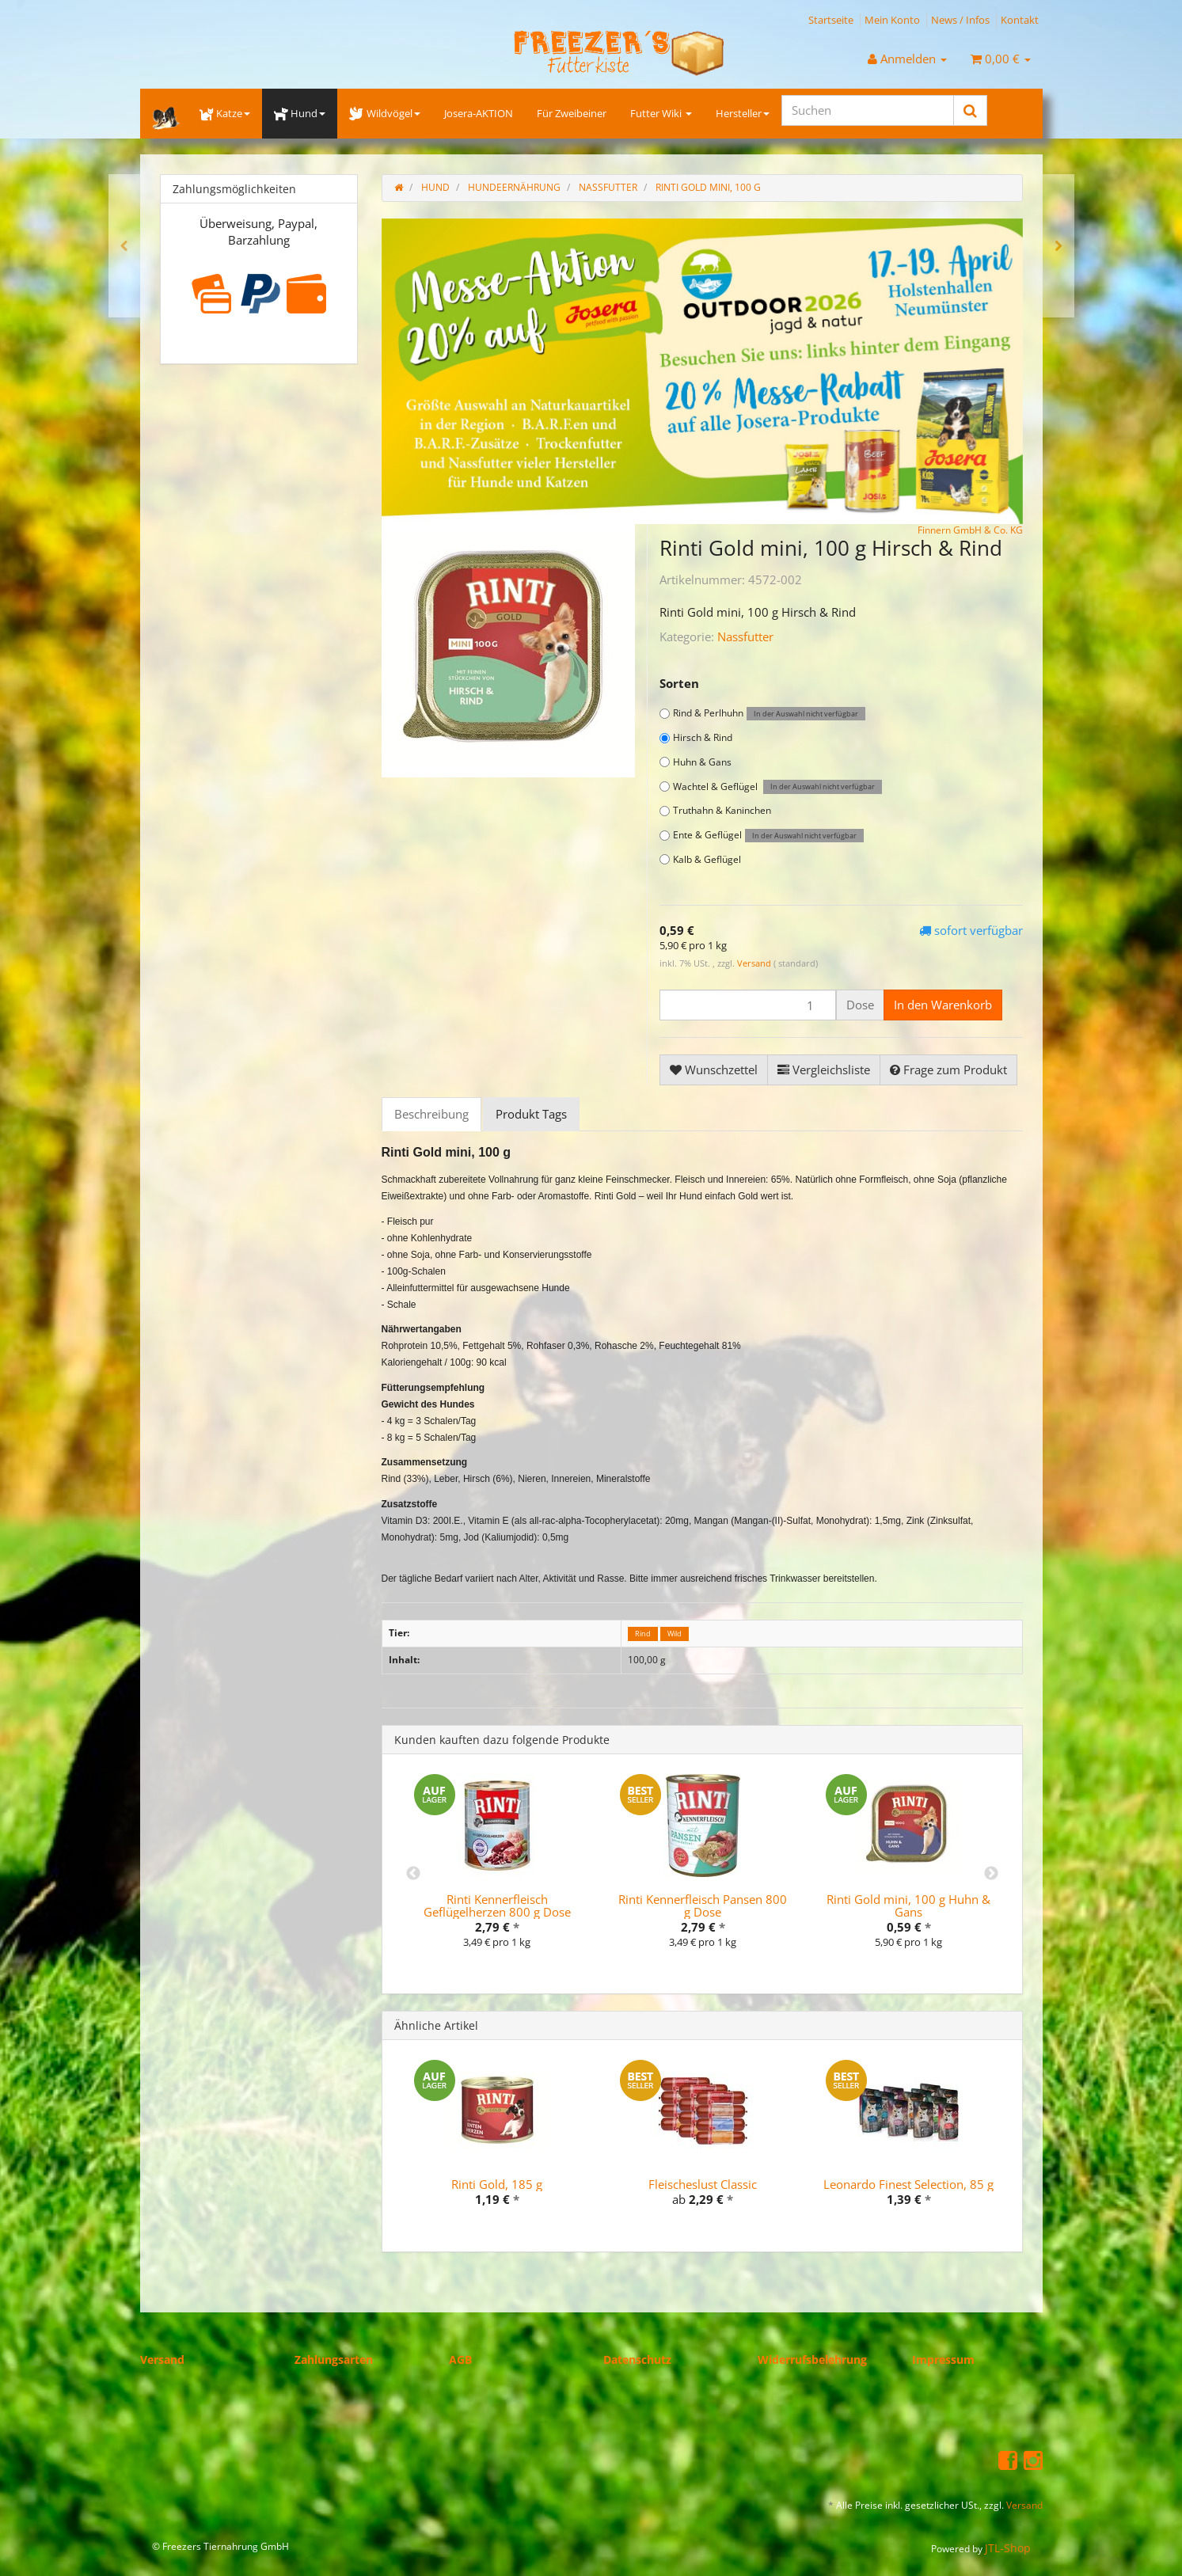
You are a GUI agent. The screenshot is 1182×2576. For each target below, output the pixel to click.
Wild (674, 1633)
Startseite (830, 20)
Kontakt (1020, 20)
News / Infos (960, 20)
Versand (755, 963)
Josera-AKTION (478, 113)
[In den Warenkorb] (943, 1005)
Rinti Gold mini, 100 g (708, 187)
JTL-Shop (1008, 2547)
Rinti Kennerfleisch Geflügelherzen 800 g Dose (497, 1906)
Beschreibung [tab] (431, 1114)
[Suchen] (867, 110)
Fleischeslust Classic (702, 2184)
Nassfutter (745, 636)
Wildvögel (384, 113)
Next (991, 1874)
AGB (460, 2359)
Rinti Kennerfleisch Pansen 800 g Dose (702, 1906)
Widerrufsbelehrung (812, 2359)
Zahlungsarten (334, 2359)
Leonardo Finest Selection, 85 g (908, 2184)
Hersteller (743, 113)
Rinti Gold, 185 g (496, 2184)
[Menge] (747, 1005)
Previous (413, 1874)
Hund (299, 113)
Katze (225, 113)
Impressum (943, 2359)
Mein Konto (892, 20)
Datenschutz (637, 2359)
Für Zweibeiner (571, 113)
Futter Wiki (661, 113)
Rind (643, 1633)
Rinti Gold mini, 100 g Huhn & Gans (908, 1906)
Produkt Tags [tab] (531, 1114)
